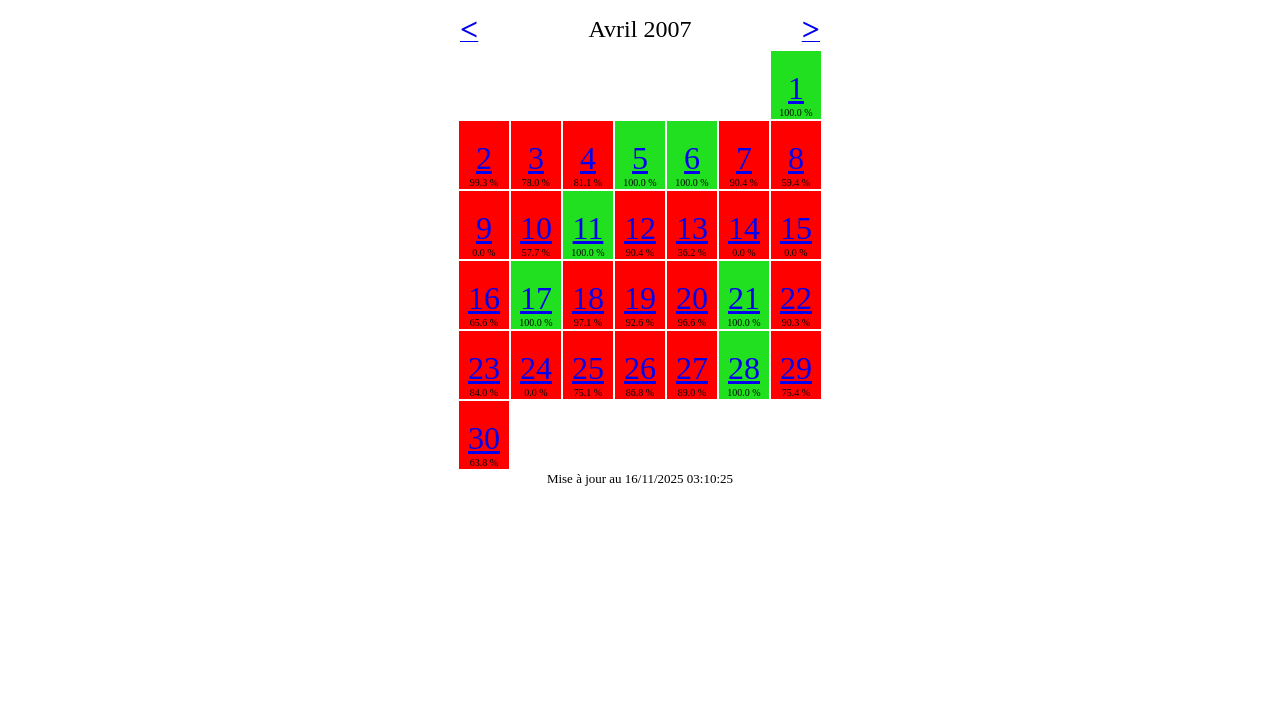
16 (484, 298)
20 (692, 298)
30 (484, 438)
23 (484, 368)
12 (640, 228)
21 (744, 298)
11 (588, 228)
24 (536, 368)
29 (796, 368)
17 (536, 298)
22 (796, 298)
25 (588, 368)
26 (640, 368)
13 (692, 228)
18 (588, 298)
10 (536, 228)
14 (744, 228)
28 (744, 368)
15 (796, 228)
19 (640, 298)
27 (692, 368)
